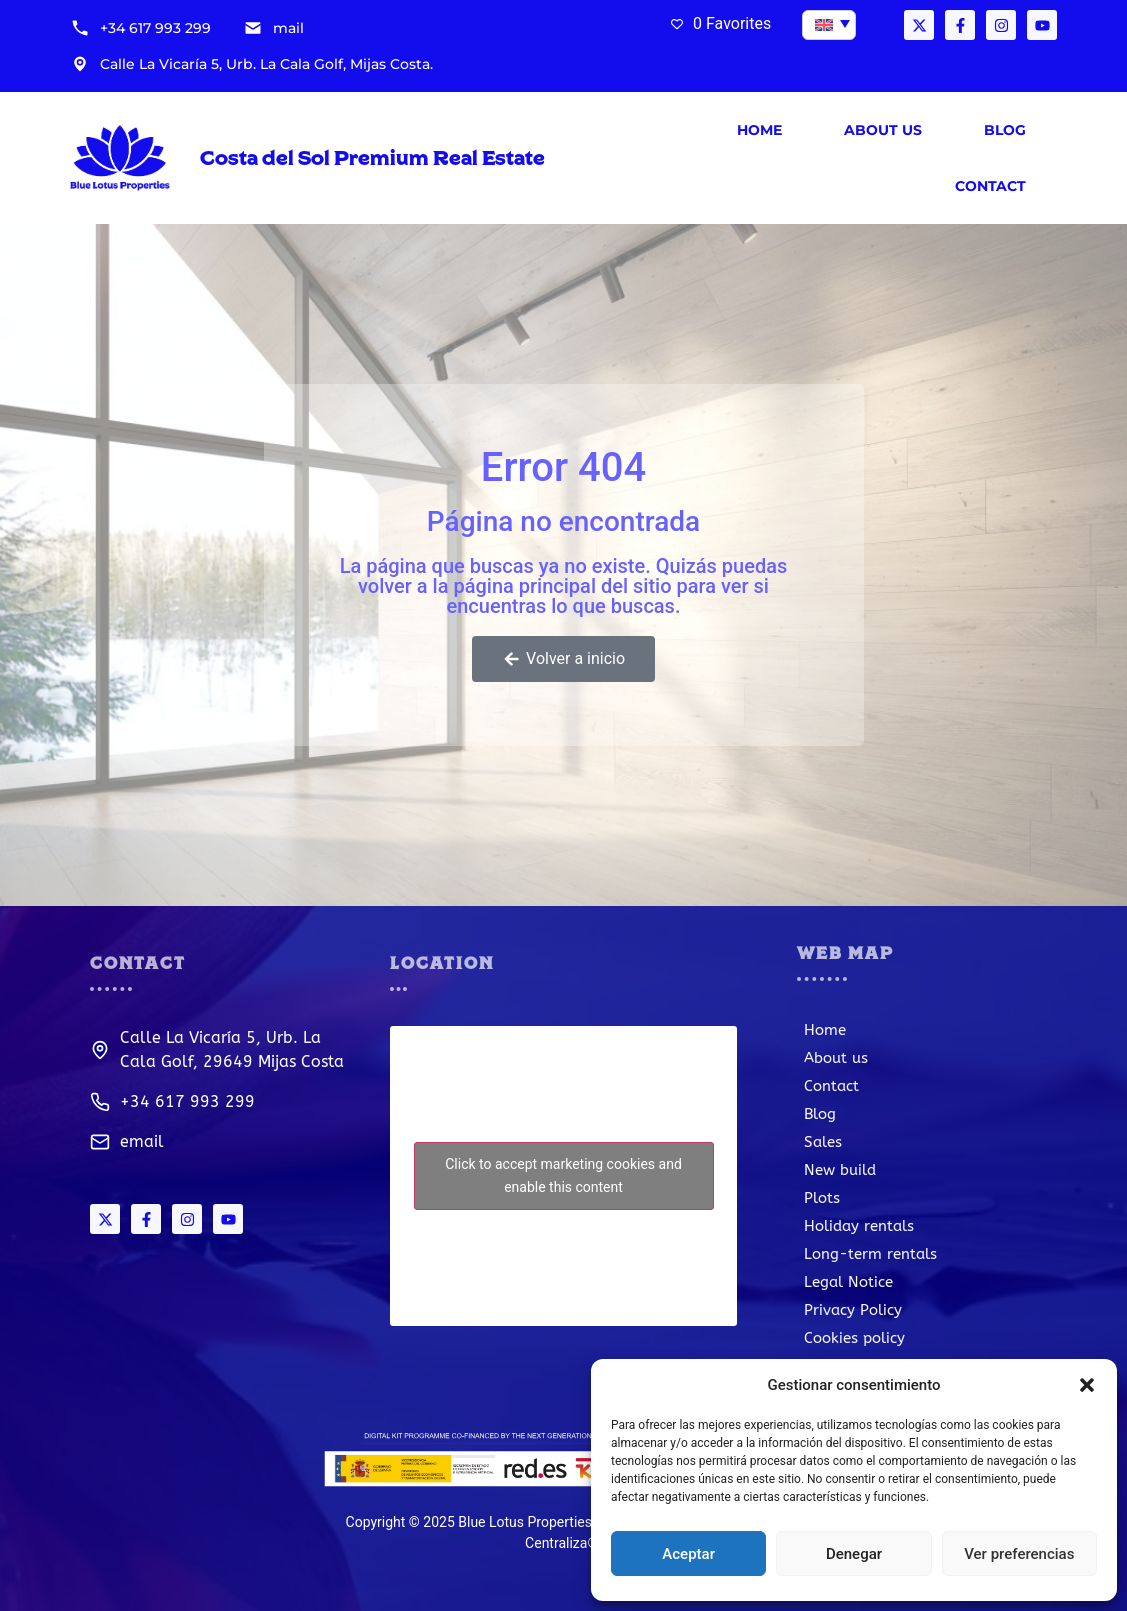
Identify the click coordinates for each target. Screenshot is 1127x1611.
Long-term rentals (870, 1254)
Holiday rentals (859, 1226)
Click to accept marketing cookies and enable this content (563, 1175)
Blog (1005, 130)
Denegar (854, 1554)
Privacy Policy (853, 1310)
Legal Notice (848, 1282)
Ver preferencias (1019, 1554)
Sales (823, 1142)
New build (840, 1170)
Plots (822, 1198)
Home (759, 130)
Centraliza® (561, 1543)
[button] (1087, 1385)
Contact (990, 186)
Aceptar (688, 1554)
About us (883, 130)
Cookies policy (854, 1338)
